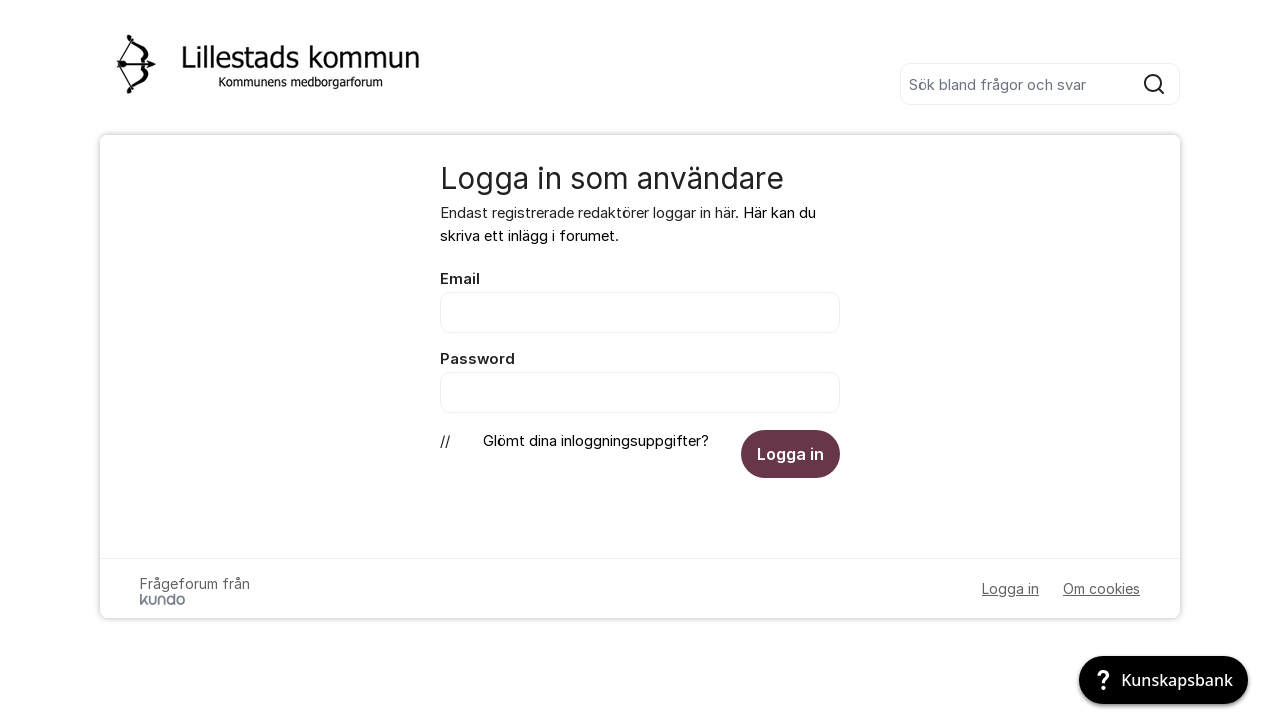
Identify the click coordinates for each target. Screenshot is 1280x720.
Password (477, 359)
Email (460, 279)
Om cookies (1101, 588)
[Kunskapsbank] (1163, 680)
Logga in (790, 454)
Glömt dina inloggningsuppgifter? (596, 441)
